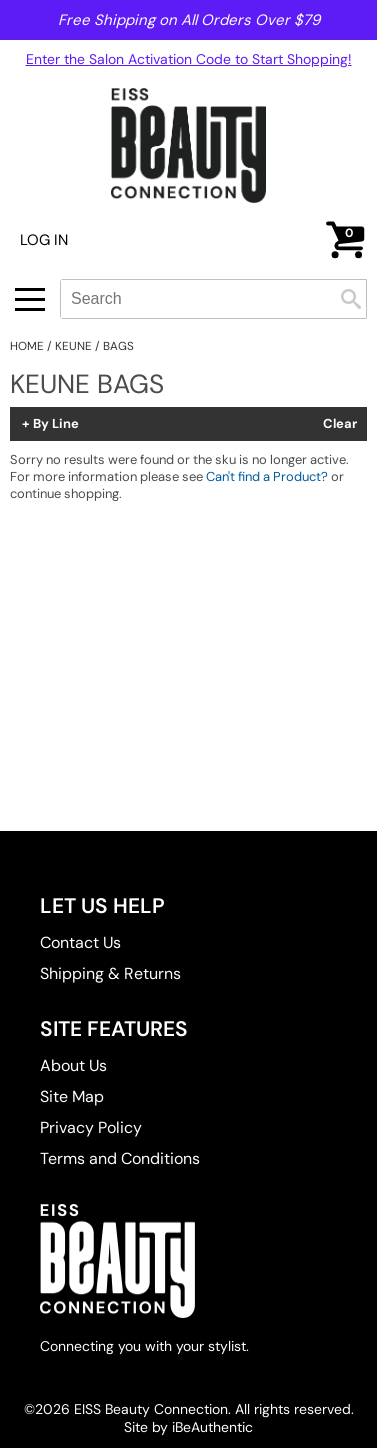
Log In (44, 240)
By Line (56, 424)
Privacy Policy (91, 1127)
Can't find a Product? (267, 476)
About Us (73, 1065)
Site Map (72, 1096)
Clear (340, 424)
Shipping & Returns (110, 973)
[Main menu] (30, 299)
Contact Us (80, 942)
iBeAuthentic (212, 1427)
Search (351, 299)
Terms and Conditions (120, 1158)
